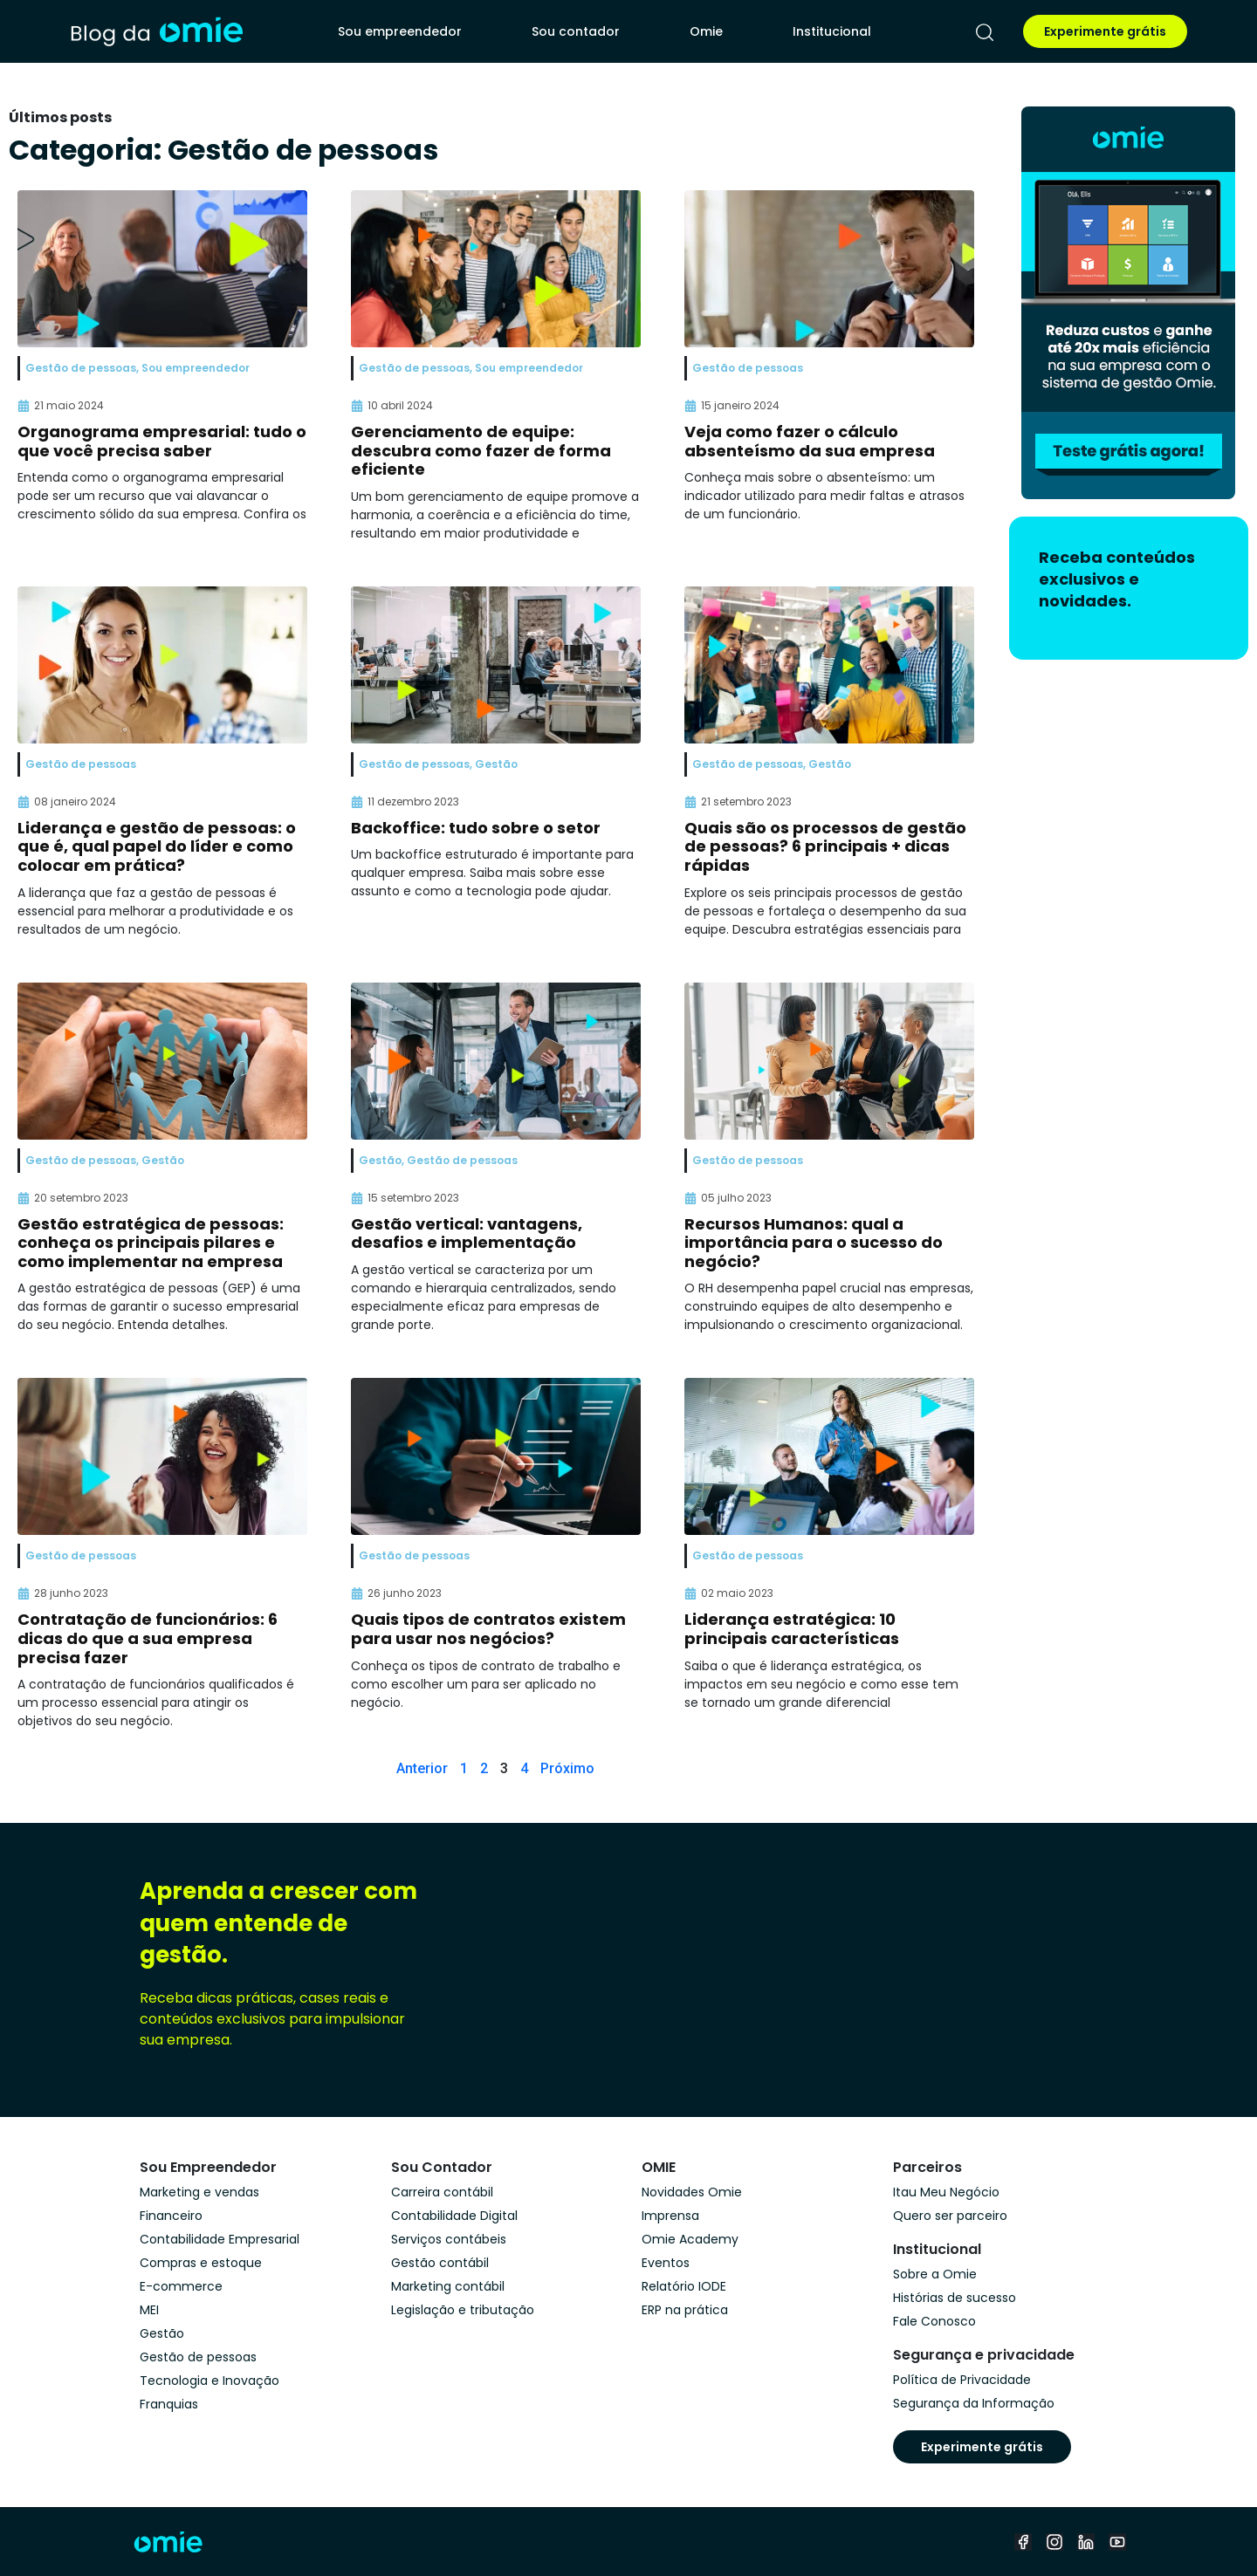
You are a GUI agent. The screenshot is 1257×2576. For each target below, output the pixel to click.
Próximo (567, 1768)
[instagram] (1054, 2542)
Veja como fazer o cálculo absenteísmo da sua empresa (809, 441)
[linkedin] (1086, 2542)
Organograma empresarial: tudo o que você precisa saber (161, 441)
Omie (706, 31)
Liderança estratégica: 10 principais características (791, 1628)
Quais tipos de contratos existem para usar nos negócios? (488, 1628)
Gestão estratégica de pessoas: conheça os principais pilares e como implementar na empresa (150, 1242)
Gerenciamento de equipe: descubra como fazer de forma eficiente (481, 450)
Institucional (832, 31)
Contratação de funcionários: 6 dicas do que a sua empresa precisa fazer (147, 1638)
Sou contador (576, 31)
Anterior (422, 1768)
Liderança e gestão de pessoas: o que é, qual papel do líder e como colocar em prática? (156, 846)
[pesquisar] (984, 32)
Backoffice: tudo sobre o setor (476, 828)
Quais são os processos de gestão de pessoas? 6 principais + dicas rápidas (825, 846)
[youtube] (1117, 2542)
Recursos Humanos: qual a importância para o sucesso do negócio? (813, 1242)
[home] (156, 31)
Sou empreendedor (400, 31)
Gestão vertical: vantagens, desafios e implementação (466, 1233)
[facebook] (1023, 2542)
